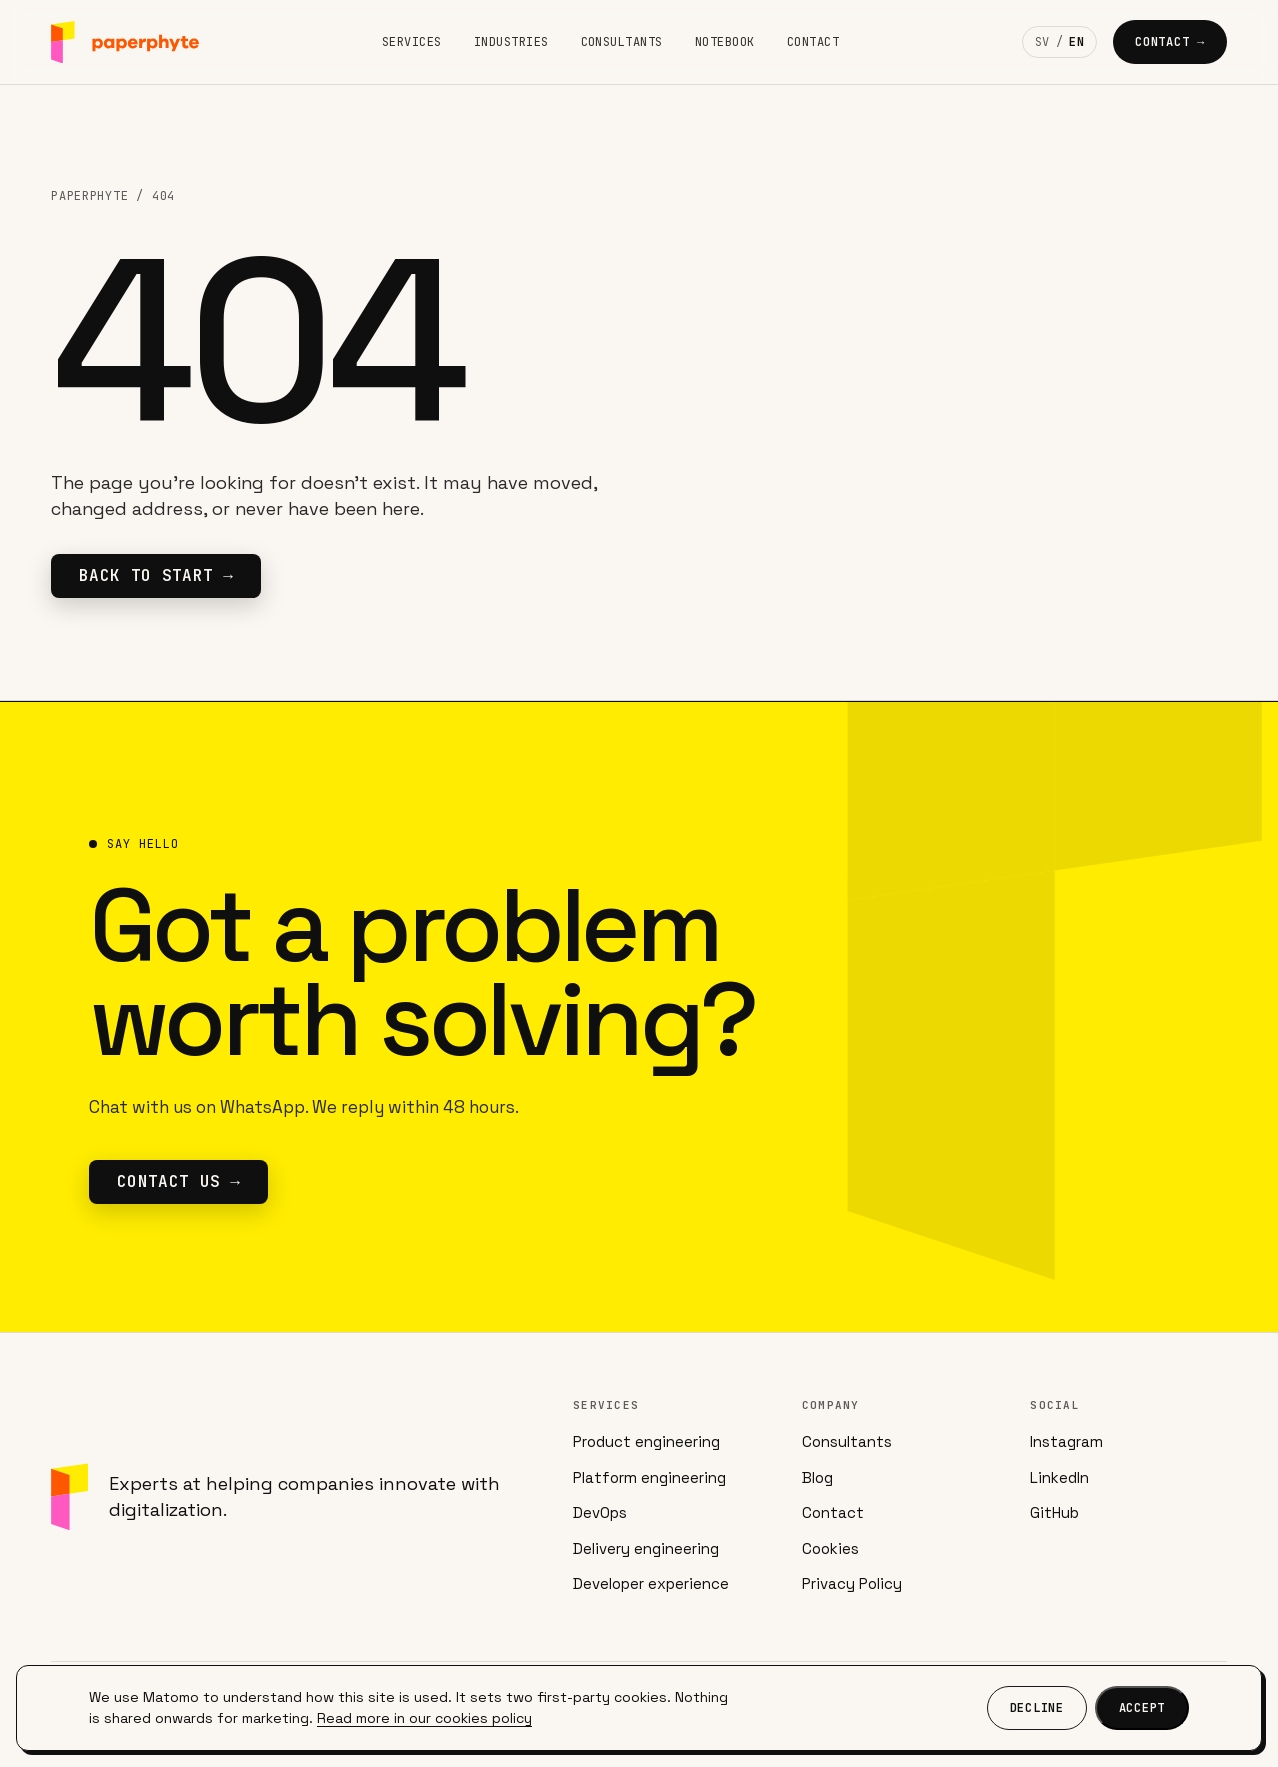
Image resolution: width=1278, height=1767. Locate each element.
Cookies (830, 1548)
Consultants (622, 42)
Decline (1037, 1708)
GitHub (1054, 1512)
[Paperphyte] (125, 42)
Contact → (1170, 42)
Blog (817, 1477)
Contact (813, 42)
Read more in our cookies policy (424, 1718)
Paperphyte (89, 196)
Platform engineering (649, 1477)
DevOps (600, 1512)
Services (412, 42)
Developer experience (651, 1583)
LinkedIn (1059, 1477)
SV (1042, 42)
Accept (1142, 1708)
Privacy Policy (852, 1583)
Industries (511, 42)
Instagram (1066, 1441)
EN (1076, 42)
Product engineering (646, 1441)
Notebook (725, 42)
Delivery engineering (646, 1548)
